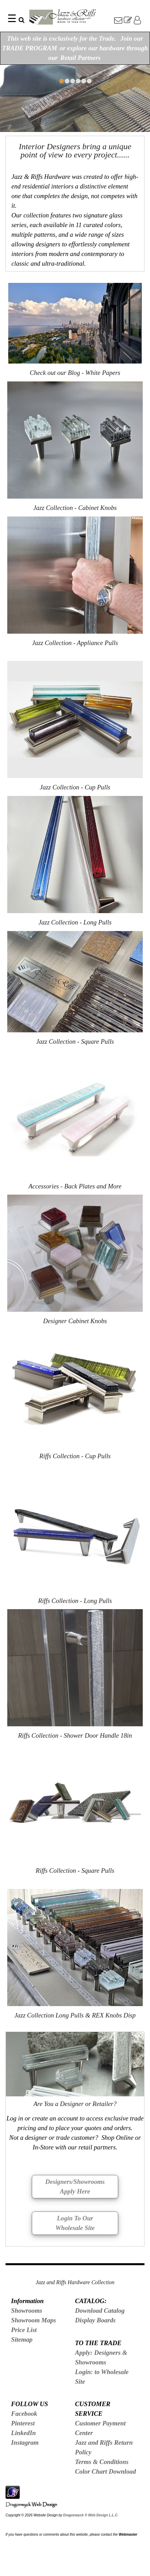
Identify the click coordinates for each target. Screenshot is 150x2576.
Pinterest (23, 2423)
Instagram (25, 2442)
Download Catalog (100, 2310)
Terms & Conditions (102, 2461)
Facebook (24, 2413)
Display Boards (95, 2320)
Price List (24, 2329)
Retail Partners (80, 57)
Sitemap (21, 2339)
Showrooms (26, 2310)
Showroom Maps (33, 2320)
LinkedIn (23, 2432)
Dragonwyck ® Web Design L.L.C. (91, 2515)
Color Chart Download (105, 2471)
